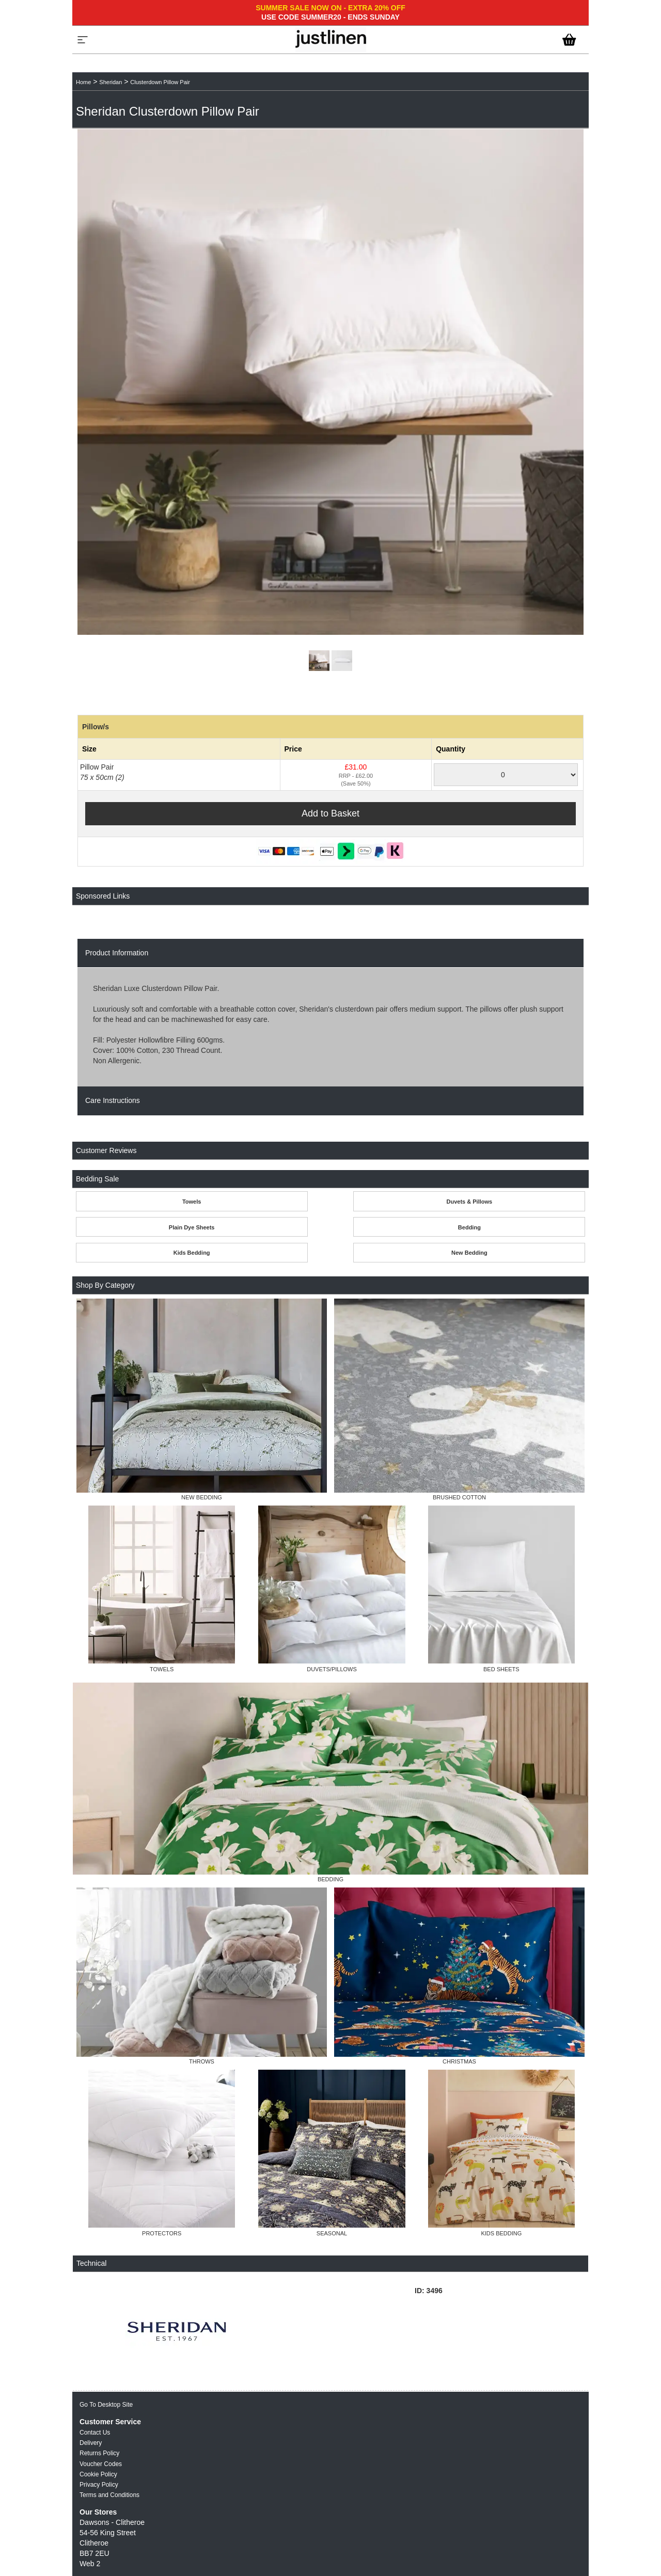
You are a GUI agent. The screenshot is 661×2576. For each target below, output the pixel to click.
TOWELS (162, 1669)
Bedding (469, 1227)
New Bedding (469, 1253)
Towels (191, 1201)
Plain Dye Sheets (192, 1227)
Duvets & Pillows (470, 1201)
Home (83, 82)
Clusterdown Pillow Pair (160, 82)
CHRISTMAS (459, 2061)
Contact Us (95, 2432)
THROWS (201, 2061)
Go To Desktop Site (106, 2404)
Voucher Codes (101, 2464)
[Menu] (82, 39)
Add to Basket (330, 813)
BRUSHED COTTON (459, 1497)
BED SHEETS (501, 1669)
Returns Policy (99, 2453)
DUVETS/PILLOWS (332, 1669)
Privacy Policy (99, 2484)
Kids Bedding (192, 1253)
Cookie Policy (98, 2474)
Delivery (91, 2442)
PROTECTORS (161, 2233)
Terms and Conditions (109, 2495)
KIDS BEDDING (501, 2233)
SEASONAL (332, 2233)
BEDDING (330, 1879)
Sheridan (110, 82)
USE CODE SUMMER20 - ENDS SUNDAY (330, 17)
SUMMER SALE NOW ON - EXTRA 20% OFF (330, 8)
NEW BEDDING (201, 1497)
